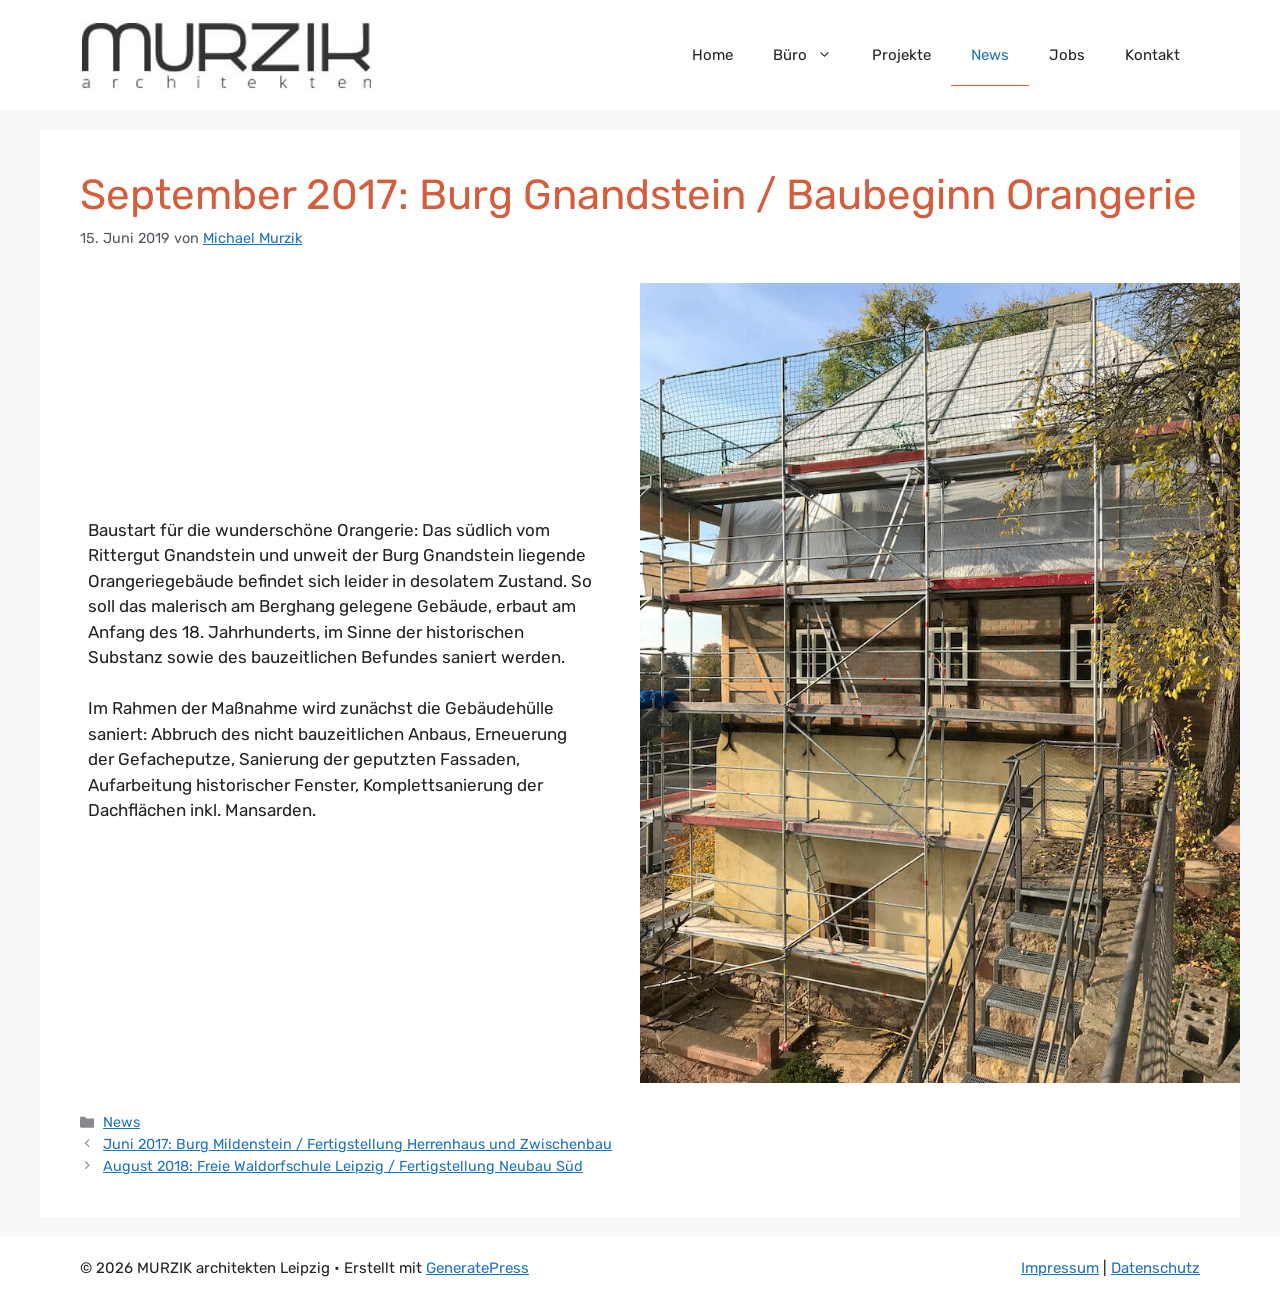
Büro (812, 55)
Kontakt (1152, 55)
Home (712, 55)
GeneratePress (477, 1268)
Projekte (901, 55)
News (990, 55)
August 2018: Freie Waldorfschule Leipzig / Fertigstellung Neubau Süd (343, 1166)
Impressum (1060, 1268)
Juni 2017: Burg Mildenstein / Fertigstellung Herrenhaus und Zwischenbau (357, 1144)
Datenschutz (1155, 1268)
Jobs (1067, 55)
